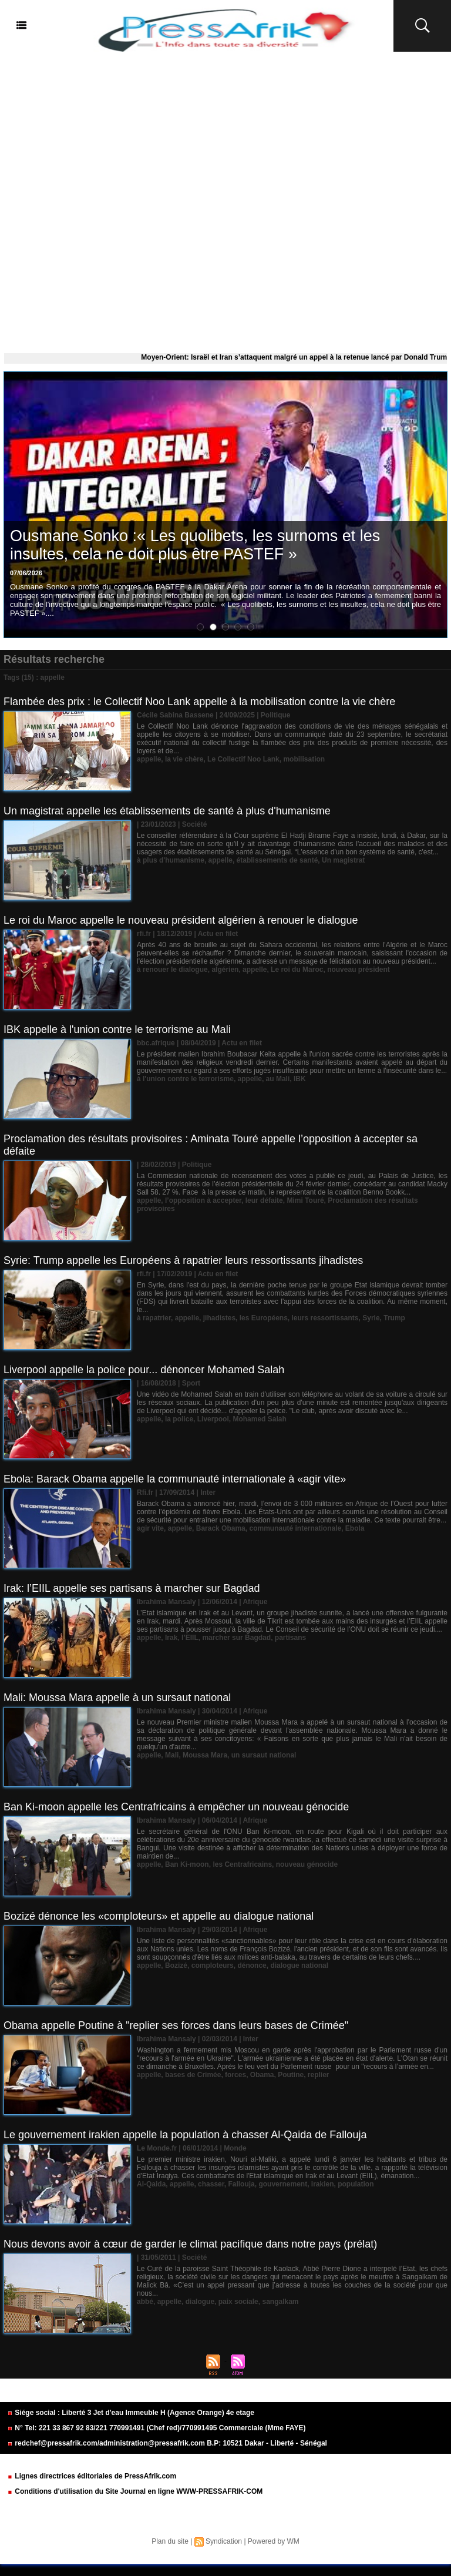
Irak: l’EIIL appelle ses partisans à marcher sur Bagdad (132, 1588)
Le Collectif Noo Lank (243, 759)
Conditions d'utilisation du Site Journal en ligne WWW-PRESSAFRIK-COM (134, 2491)
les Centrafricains (242, 1864)
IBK (300, 1079)
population (355, 2184)
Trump (394, 1318)
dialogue (200, 2301)
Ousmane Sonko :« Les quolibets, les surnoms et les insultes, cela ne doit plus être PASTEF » (195, 545)
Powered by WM (273, 2541)
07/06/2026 (26, 572)
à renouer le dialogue (172, 969)
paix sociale (238, 2301)
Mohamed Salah (259, 1419)
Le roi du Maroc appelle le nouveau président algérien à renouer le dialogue (181, 920)
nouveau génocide (307, 1864)
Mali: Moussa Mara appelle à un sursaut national (117, 1697)
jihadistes (219, 1318)
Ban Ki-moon (187, 1864)
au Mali (278, 1079)
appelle (149, 759)
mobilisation (304, 759)
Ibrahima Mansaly (166, 1602)
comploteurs (212, 1965)
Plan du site (170, 2541)
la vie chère (184, 759)
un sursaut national (264, 1755)
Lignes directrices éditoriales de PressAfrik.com (91, 2476)
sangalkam (280, 2301)
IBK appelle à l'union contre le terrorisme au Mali (117, 1029)
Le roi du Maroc (297, 969)
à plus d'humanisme (170, 860)
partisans (290, 1638)
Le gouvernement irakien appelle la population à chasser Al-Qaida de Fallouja (185, 2135)
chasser (211, 2184)
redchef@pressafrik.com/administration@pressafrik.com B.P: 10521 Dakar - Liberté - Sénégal (167, 2443)
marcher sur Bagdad (236, 1638)
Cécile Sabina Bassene (175, 715)
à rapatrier (154, 1318)
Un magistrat (343, 860)
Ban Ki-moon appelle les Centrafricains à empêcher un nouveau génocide (176, 1807)
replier (318, 2075)
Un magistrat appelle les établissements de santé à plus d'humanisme (167, 811)
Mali (172, 1755)
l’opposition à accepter (203, 1200)
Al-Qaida (151, 2184)
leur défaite (264, 1200)
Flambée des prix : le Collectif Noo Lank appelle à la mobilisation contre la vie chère (199, 701)
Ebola (355, 1528)
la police (179, 1419)
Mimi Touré (305, 1200)
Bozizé (176, 1965)
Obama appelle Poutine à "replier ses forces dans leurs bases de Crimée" (176, 2025)
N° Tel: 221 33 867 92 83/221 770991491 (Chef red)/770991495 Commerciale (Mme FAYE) (156, 2428)
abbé (145, 2301)
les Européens (264, 1318)
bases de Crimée (193, 2075)
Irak (171, 1638)
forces (235, 2075)
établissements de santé (277, 860)
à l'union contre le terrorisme (185, 1079)
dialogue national (299, 1965)
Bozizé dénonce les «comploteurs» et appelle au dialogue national (159, 1916)
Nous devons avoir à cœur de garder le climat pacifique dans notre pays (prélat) (190, 2244)
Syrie (370, 1318)
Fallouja (241, 2184)
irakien (322, 2184)
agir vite (150, 1528)
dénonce (251, 1965)
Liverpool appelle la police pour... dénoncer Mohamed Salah (144, 1370)
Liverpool (213, 1419)
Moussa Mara (205, 1755)
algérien (224, 969)
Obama (262, 2075)
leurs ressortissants (324, 1318)
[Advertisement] (225, 200)
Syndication (224, 2541)
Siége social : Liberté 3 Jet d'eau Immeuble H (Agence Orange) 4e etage (130, 2413)
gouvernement (282, 2184)
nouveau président (358, 969)
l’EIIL (189, 1638)
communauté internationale (295, 1528)
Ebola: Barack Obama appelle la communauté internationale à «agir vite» (175, 1479)
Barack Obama (220, 1528)
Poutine (291, 2075)
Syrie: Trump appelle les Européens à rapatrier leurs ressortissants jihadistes (183, 1260)
